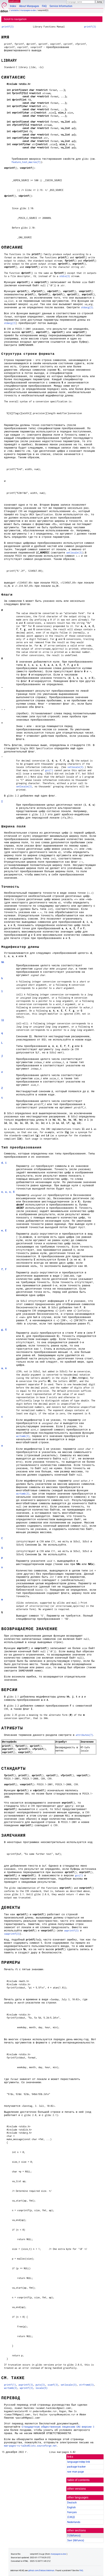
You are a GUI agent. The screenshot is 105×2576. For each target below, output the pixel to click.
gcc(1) (49, 770)
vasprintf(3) (12, 1933)
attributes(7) (84, 1735)
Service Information (61, 6)
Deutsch (72, 2502)
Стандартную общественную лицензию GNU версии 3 (58, 2426)
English (71, 2507)
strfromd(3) (86, 2384)
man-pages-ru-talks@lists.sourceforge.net (30, 2445)
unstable (15, 10)
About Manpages (29, 6)
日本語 (71, 2517)
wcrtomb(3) (22, 1436)
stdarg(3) (87, 307)
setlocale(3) (74, 552)
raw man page (75, 2471)
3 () (74, 2535)
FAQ (44, 6)
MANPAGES (14, 1)
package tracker (76, 2466)
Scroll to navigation (15, 19)
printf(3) (8, 26)
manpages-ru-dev (28, 10)
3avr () (75, 2540)
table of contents (78, 2480)
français (72, 2512)
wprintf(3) (26, 2388)
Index (13, 6)
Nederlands (73, 2522)
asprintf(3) (71, 1930)
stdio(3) (64, 276)
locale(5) (41, 2388)
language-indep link (78, 2461)
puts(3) (40, 2384)
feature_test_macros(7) (25, 162)
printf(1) (10, 2384)
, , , (8, 1191)
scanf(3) (53, 2384)
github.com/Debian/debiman (41, 2570)
